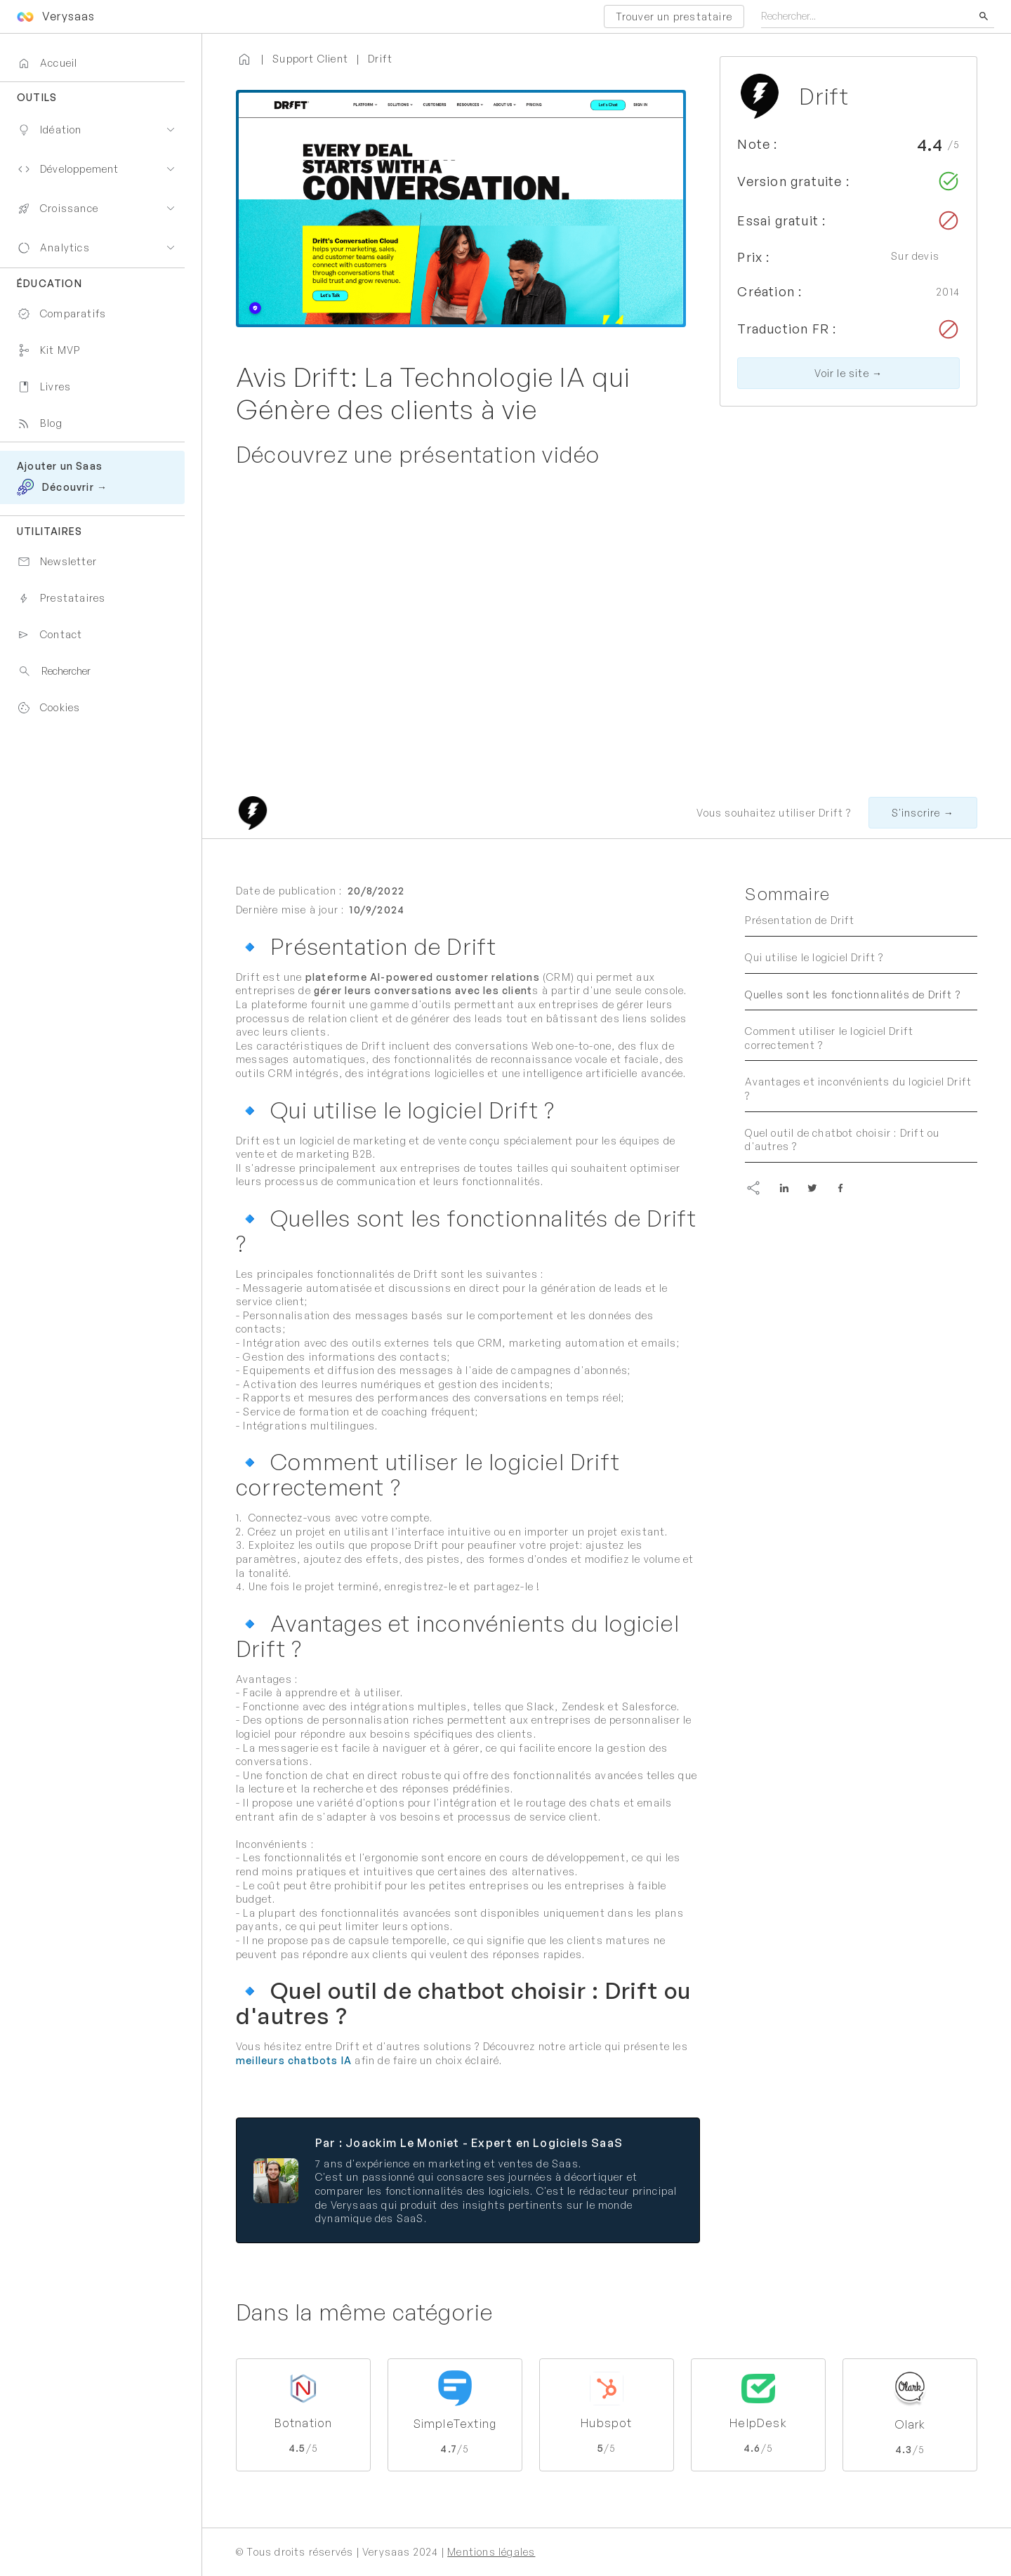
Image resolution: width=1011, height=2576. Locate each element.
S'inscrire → (923, 813)
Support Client (310, 59)
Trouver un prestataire (674, 16)
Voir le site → (848, 373)
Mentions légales (491, 2552)
